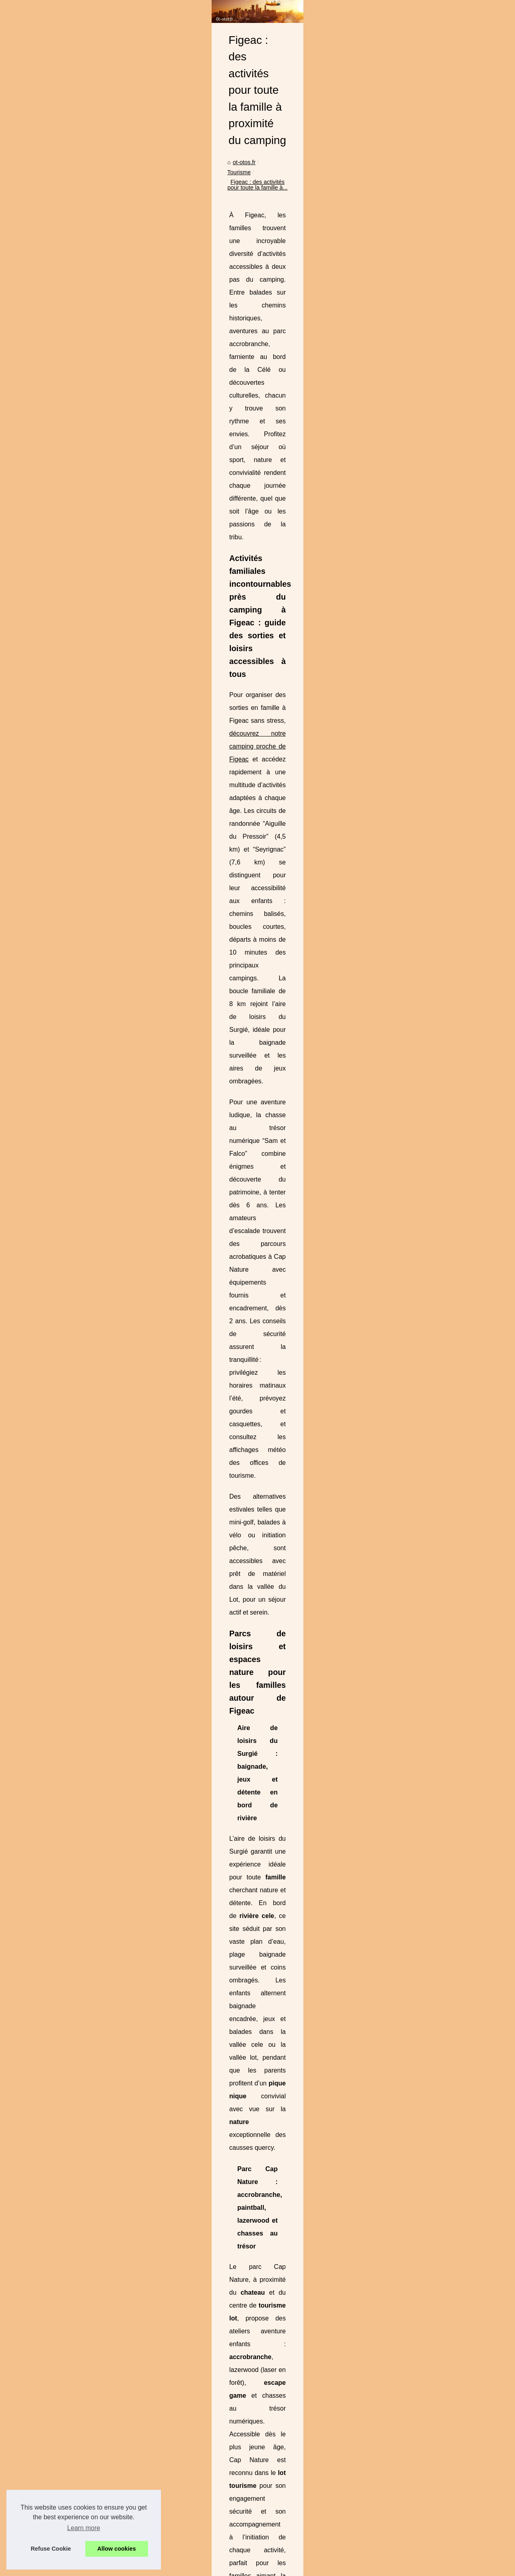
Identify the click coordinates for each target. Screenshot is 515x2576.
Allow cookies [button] (116, 2548)
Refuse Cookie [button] (51, 2548)
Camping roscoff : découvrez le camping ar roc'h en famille (266, 2450)
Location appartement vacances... (69, 352)
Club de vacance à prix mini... (64, 785)
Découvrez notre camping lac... (66, 822)
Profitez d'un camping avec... (63, 568)
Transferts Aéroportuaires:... (62, 297)
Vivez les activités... (51, 749)
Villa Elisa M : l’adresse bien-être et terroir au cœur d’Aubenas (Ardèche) (284, 2408)
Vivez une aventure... (53, 911)
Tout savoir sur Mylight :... (59, 207)
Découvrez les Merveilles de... (64, 677)
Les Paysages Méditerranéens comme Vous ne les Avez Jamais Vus (279, 2519)
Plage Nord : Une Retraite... (61, 279)
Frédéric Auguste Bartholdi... (62, 659)
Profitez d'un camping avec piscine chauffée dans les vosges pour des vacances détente (304, 2505)
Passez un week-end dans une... (68, 875)
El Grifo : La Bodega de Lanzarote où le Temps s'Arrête (262, 2436)
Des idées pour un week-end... (65, 857)
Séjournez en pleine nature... (63, 550)
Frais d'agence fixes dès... (59, 370)
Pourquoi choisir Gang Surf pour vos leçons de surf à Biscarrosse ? (277, 2464)
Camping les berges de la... (61, 731)
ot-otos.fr (155, 203)
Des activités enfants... (55, 695)
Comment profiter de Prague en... (69, 929)
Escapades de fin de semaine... (66, 964)
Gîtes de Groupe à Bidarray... (63, 243)
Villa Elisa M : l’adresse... (58, 424)
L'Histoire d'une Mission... (59, 225)
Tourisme (186, 203)
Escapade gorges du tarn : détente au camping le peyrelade (268, 2533)
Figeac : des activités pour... (62, 532)
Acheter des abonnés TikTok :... (66, 172)
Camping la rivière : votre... (60, 713)
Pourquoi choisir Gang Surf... (63, 496)
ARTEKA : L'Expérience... (59, 514)
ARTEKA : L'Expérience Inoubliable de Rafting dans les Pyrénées (426, 2365)
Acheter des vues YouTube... (63, 190)
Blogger (169, 2558)
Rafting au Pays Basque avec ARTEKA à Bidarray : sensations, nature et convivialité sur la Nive (314, 2422)
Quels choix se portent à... (59, 766)
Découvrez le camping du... (61, 314)
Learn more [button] (83, 2527)
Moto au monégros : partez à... (65, 605)
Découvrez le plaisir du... (58, 261)
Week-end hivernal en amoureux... (70, 839)
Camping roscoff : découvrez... (65, 478)
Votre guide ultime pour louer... (65, 387)
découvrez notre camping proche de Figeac (392, 324)
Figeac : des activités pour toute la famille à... (263, 203)
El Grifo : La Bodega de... (58, 460)
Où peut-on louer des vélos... (63, 893)
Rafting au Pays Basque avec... (66, 442)
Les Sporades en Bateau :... (62, 642)
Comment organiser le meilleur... (67, 947)
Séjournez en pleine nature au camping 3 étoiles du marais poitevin (209, 2365)
